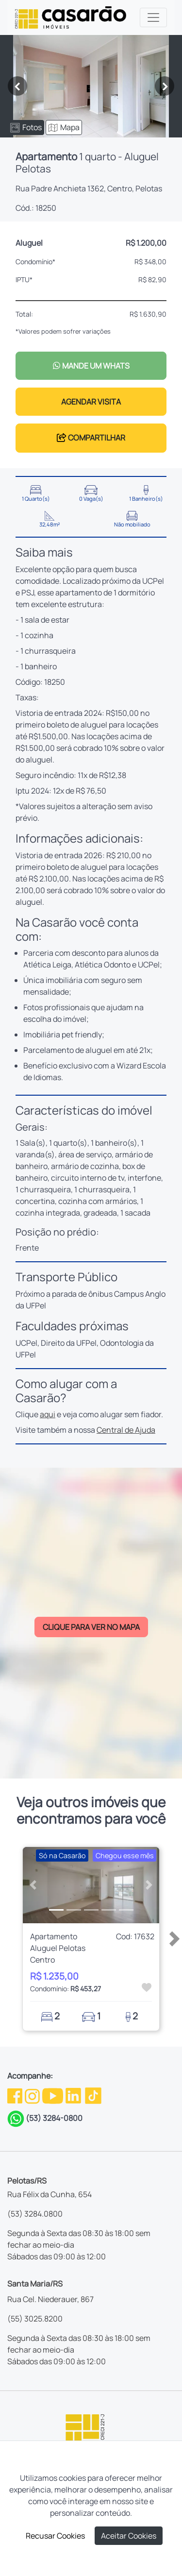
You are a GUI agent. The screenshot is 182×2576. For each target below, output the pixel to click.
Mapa (64, 127)
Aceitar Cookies (128, 2535)
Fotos (26, 127)
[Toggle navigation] (153, 17)
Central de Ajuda (126, 1429)
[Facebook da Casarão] (15, 2095)
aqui (47, 1414)
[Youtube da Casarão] (53, 2095)
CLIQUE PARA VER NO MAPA (91, 1627)
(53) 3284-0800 (54, 2118)
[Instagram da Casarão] (33, 2095)
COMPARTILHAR (91, 437)
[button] (33, 1885)
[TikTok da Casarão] (93, 2095)
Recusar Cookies (55, 2535)
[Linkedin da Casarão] (74, 2095)
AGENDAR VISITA (91, 401)
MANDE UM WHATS (91, 365)
